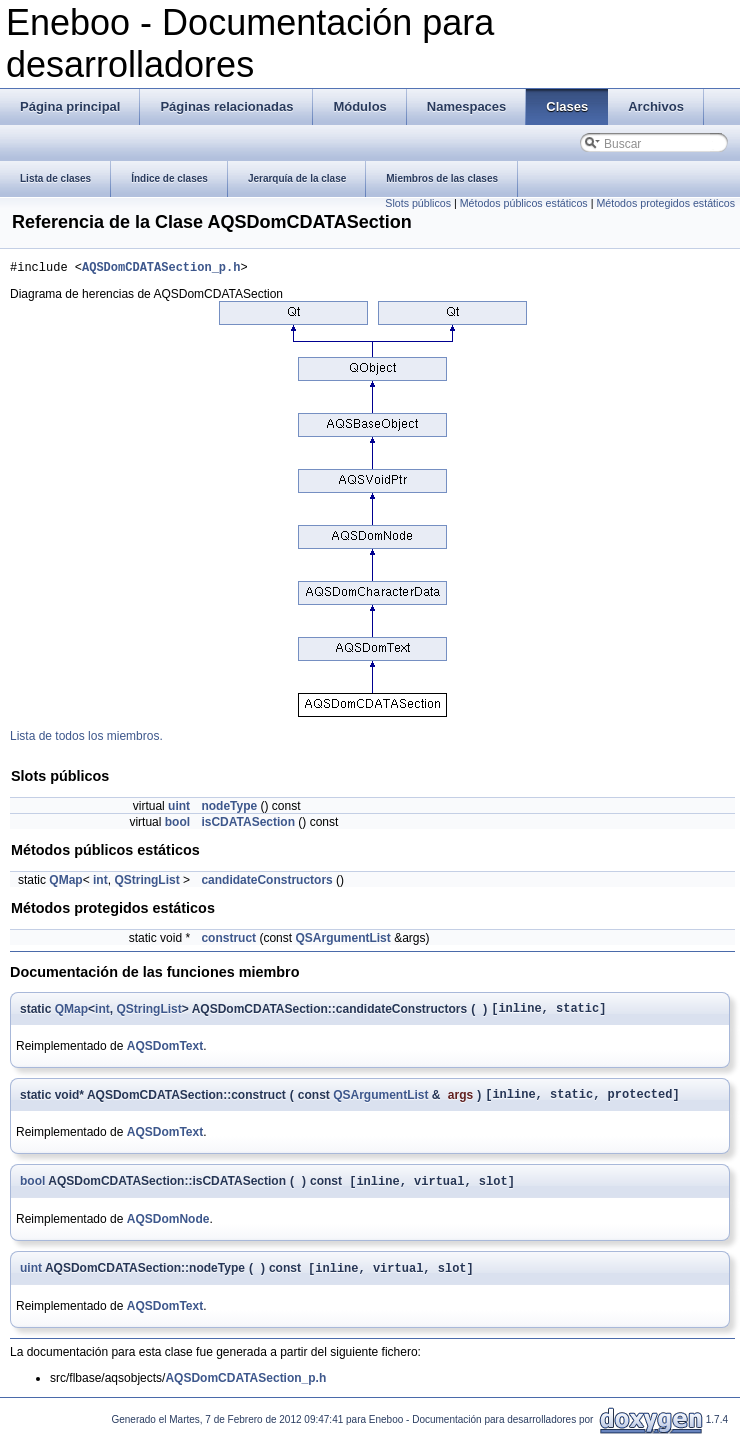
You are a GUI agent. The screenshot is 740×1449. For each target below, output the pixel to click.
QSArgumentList (342, 941)
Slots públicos (418, 203)
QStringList (146, 883)
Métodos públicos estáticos (524, 203)
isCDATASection (248, 825)
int (100, 883)
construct (228, 941)
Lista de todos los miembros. (86, 739)
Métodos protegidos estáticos (665, 203)
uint (179, 809)
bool (177, 825)
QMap (65, 883)
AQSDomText (165, 1052)
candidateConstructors (266, 883)
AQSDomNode (168, 1230)
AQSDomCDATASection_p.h (161, 269)
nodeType (229, 809)
